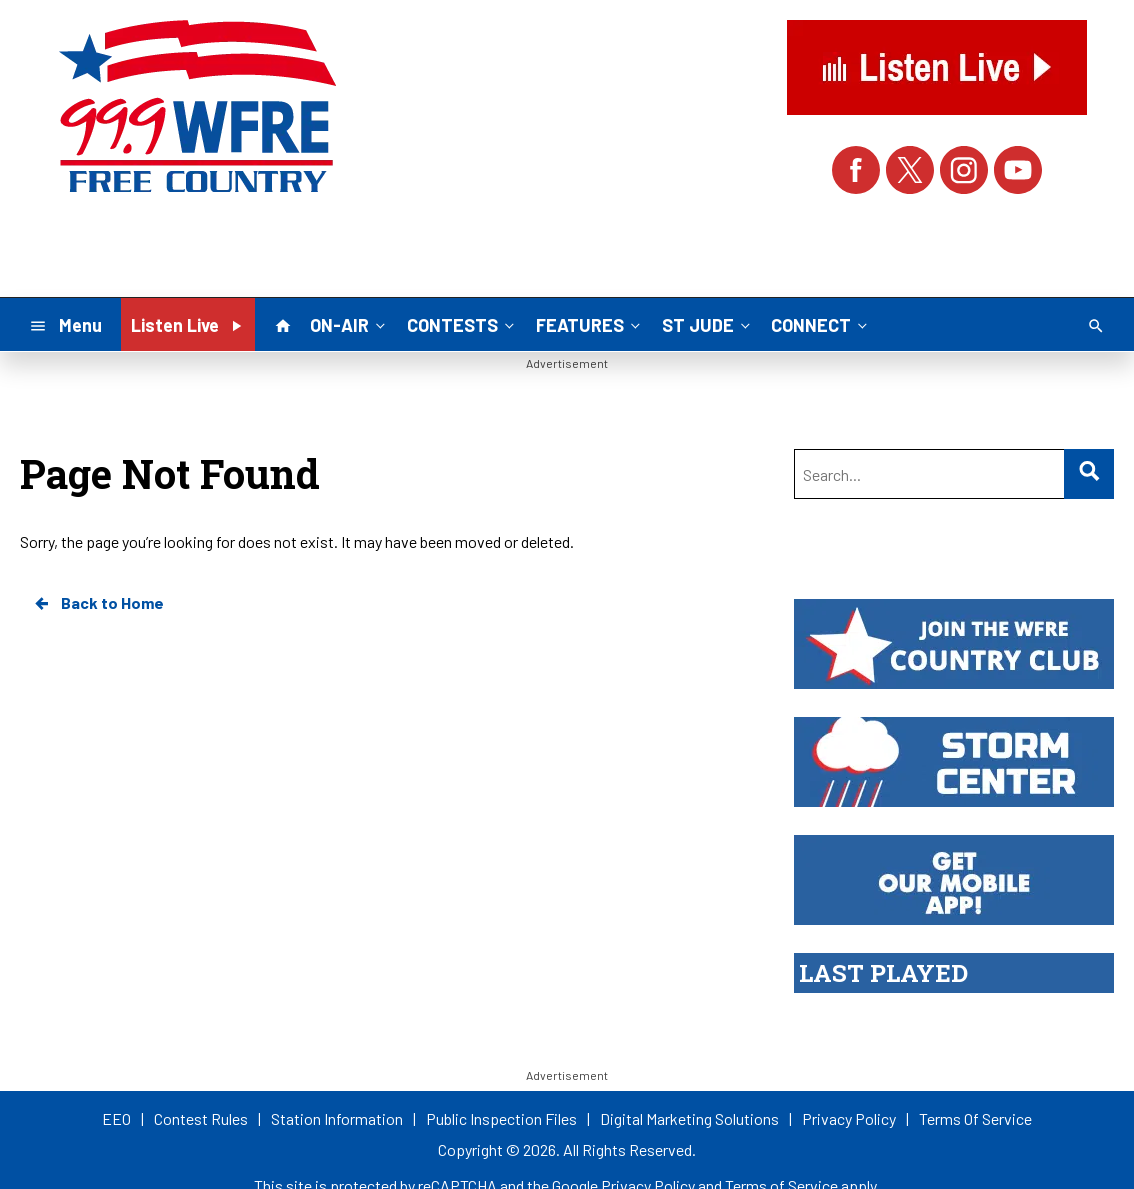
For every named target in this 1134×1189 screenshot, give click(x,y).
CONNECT (821, 324)
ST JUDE (708, 324)
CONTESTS (462, 324)
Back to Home (98, 603)
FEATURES (590, 324)
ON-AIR (349, 324)
